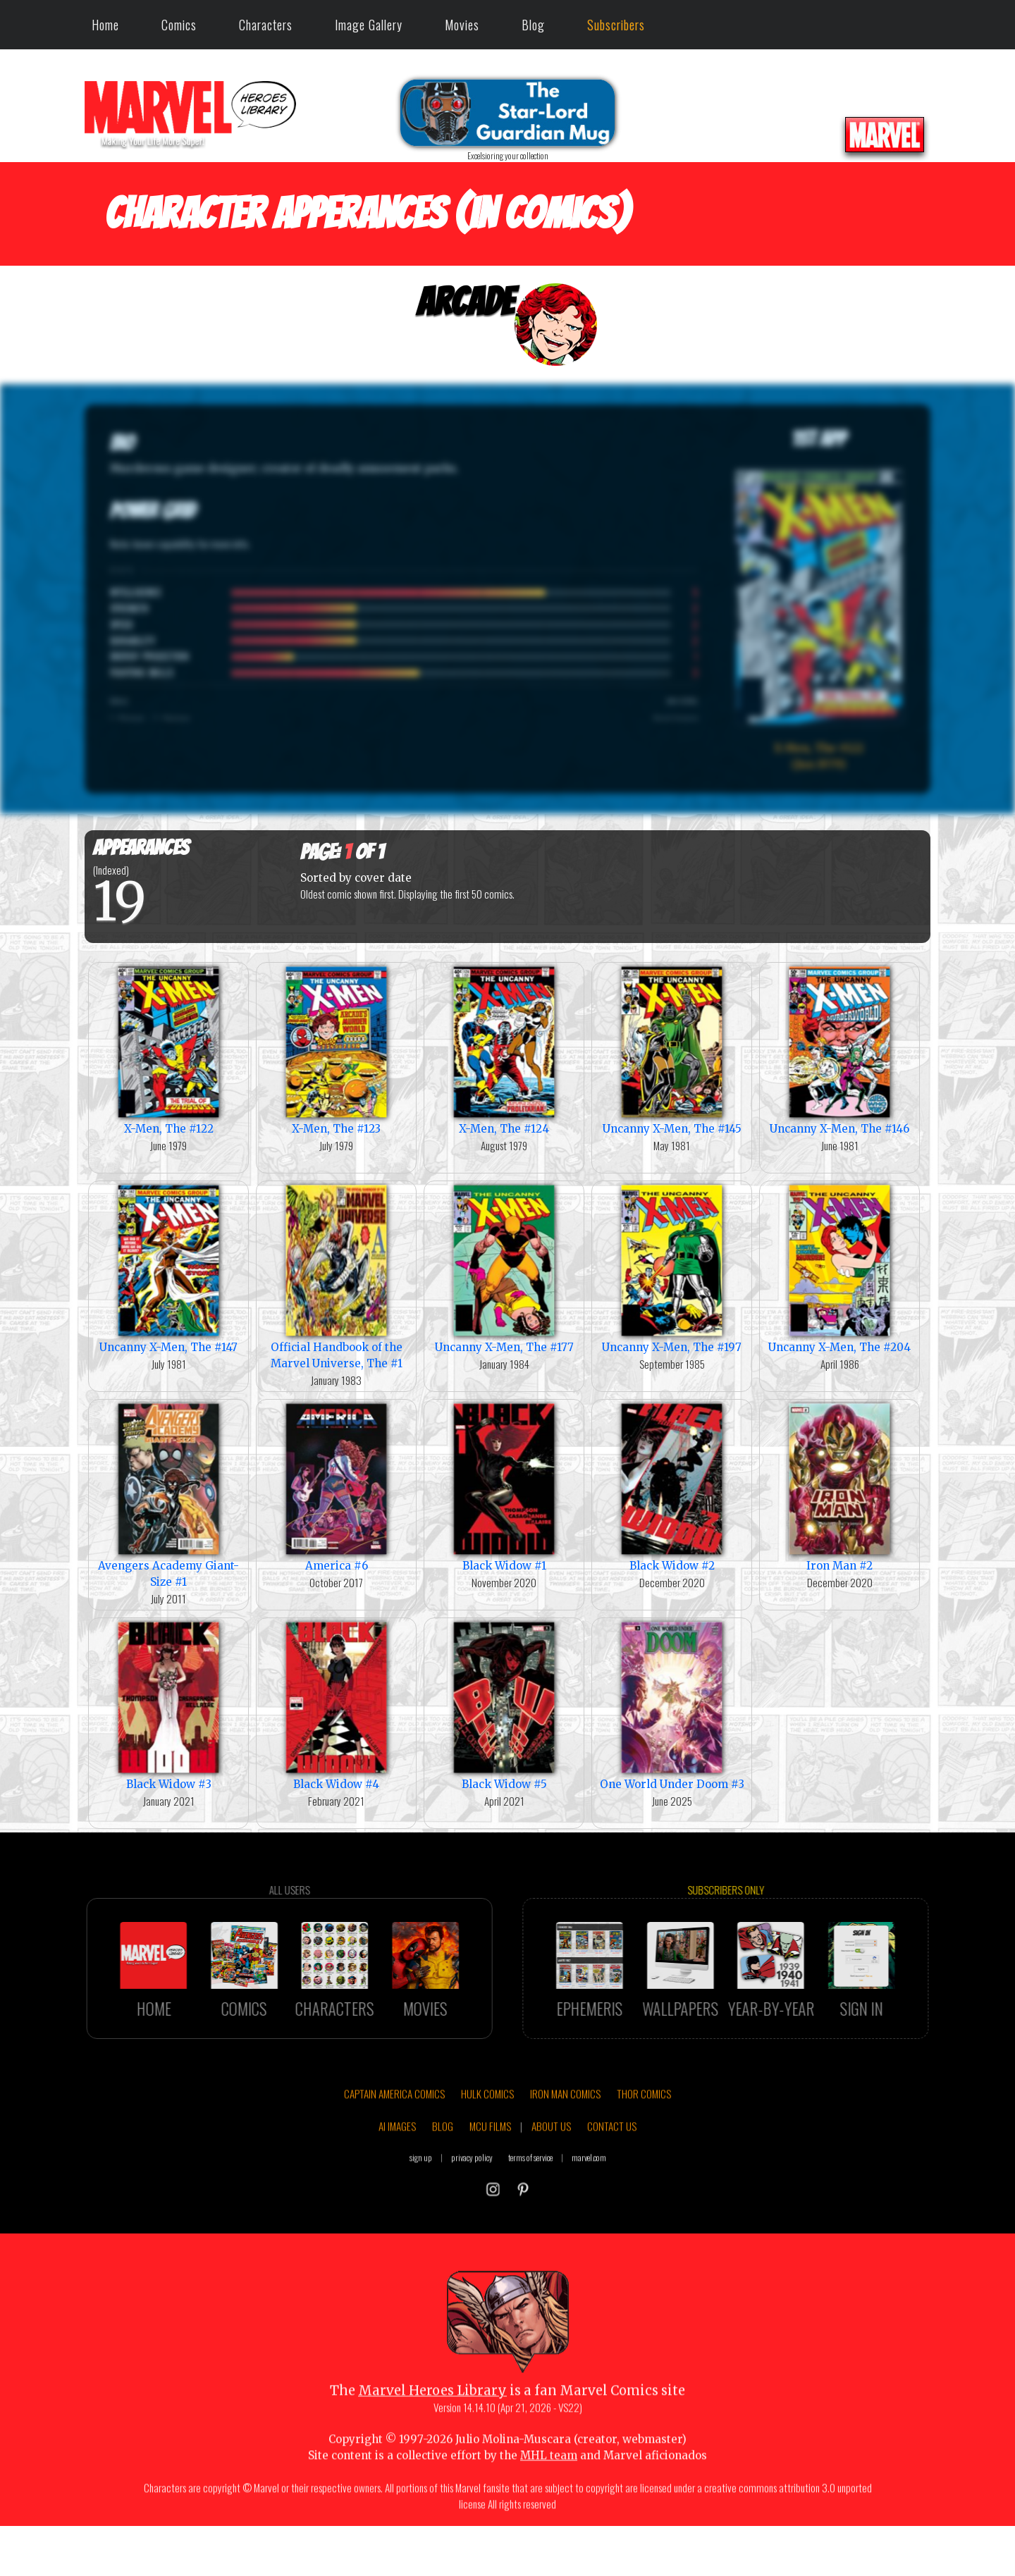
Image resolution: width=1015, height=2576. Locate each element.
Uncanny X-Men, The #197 (671, 1267)
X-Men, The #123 (336, 1049)
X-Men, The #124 (504, 1049)
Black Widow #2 (671, 1486)
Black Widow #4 (336, 1704)
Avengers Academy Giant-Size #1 (168, 1494)
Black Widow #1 (504, 1486)
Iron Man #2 (839, 1486)
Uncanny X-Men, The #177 (504, 1267)
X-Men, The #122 (168, 1049)
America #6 (336, 1486)
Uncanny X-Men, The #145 (671, 1049)
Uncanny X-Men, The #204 (839, 1267)
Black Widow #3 (168, 1704)
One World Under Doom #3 (671, 1704)
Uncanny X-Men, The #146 (839, 1049)
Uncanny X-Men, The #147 (168, 1267)
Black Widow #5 (504, 1704)
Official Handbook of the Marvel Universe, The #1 (336, 1275)
